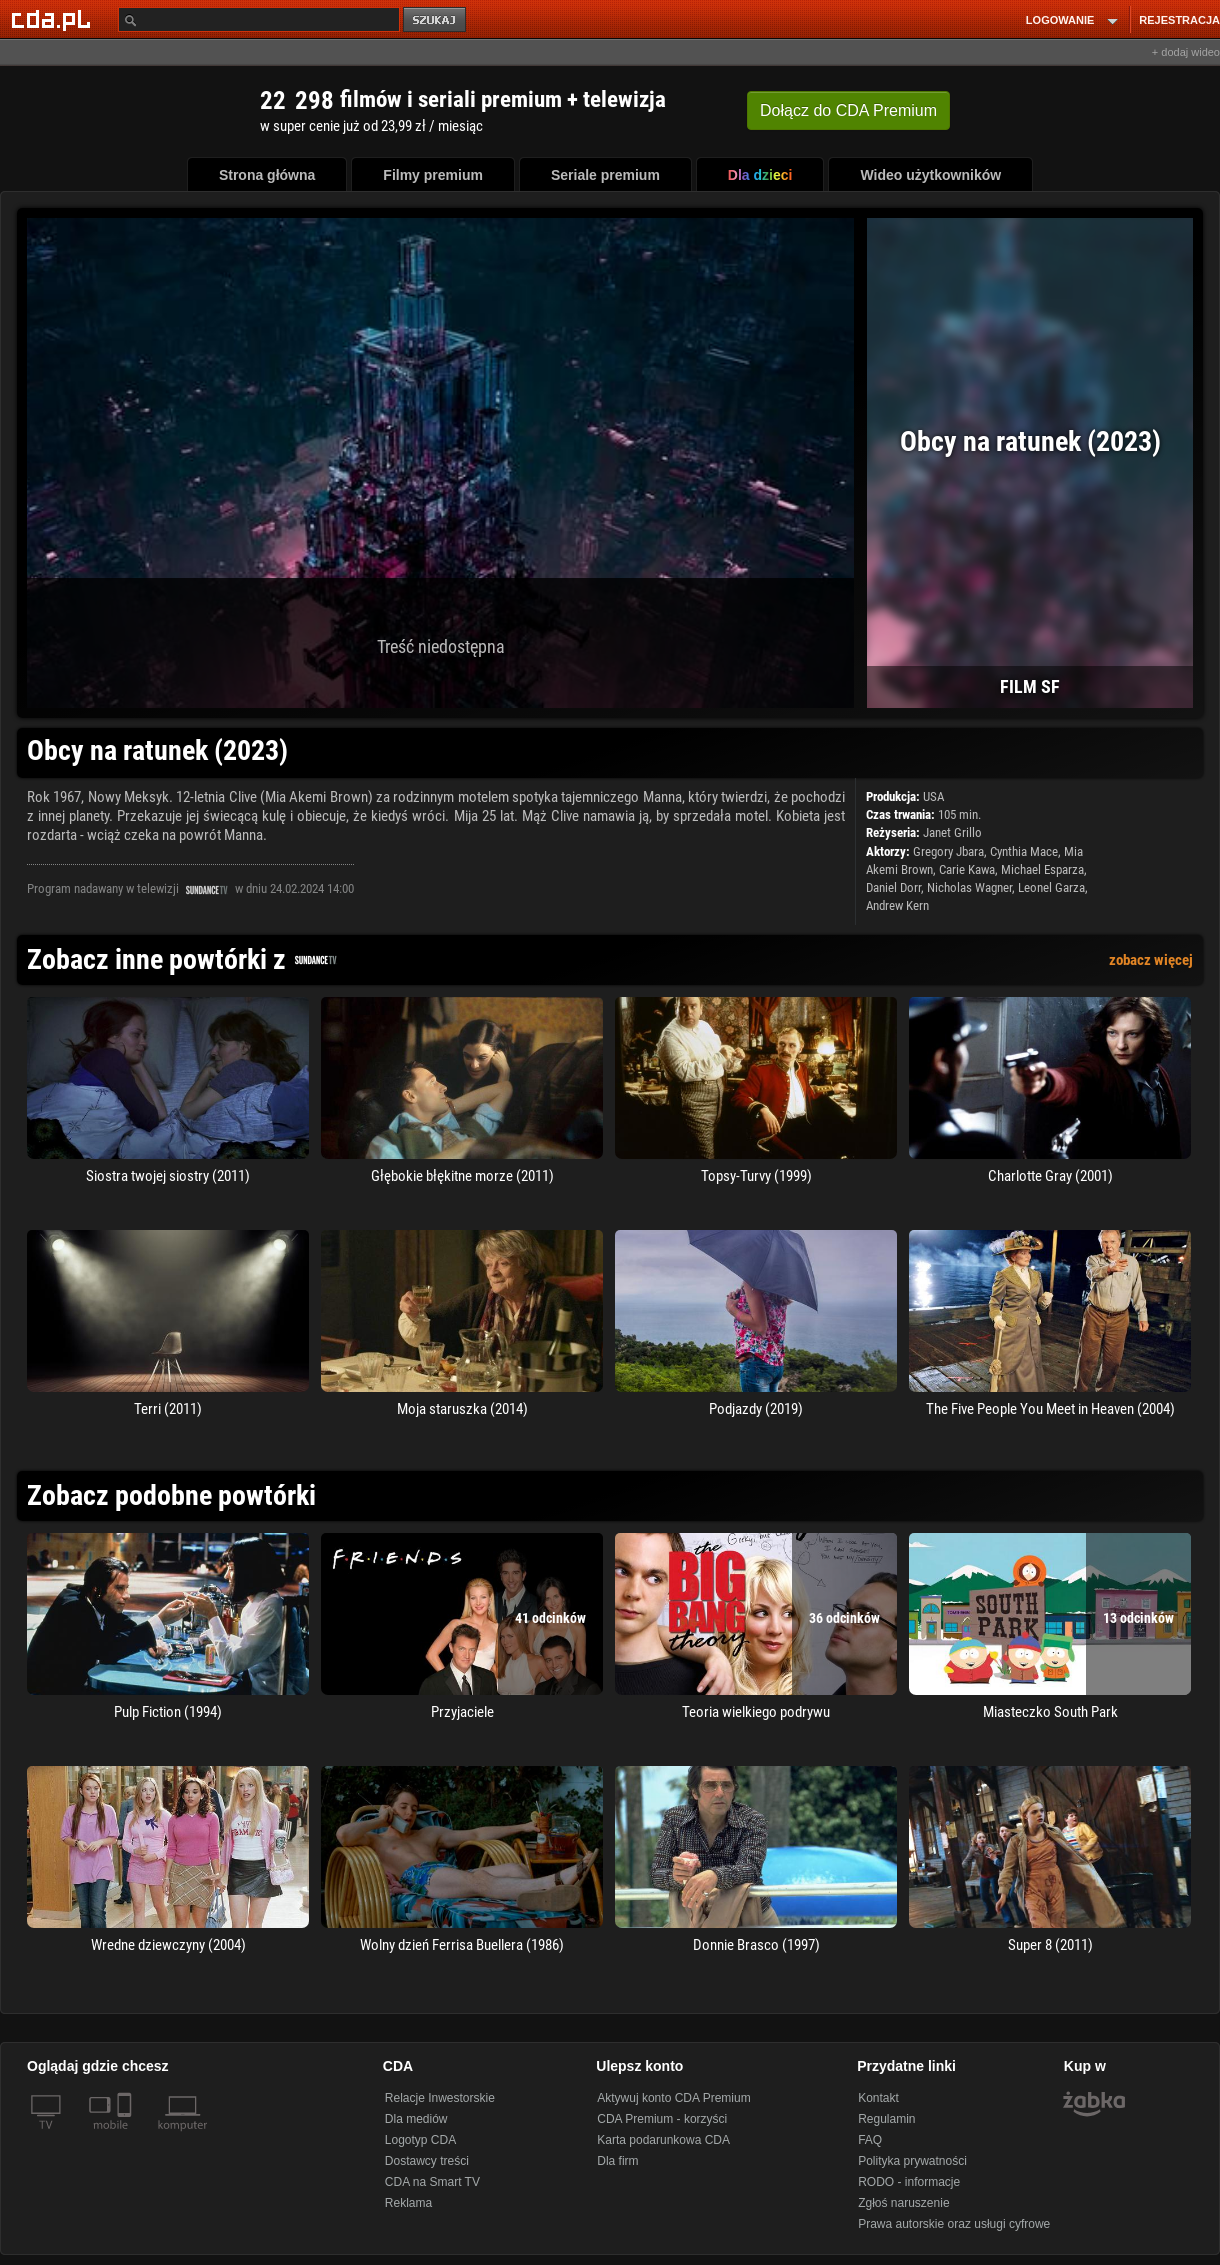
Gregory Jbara (948, 851)
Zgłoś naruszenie (903, 2203)
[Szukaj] (259, 19)
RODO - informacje (909, 2182)
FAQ (870, 2140)
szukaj (436, 20)
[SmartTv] (126, 2137)
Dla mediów (416, 2119)
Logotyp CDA (420, 2140)
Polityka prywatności (912, 2161)
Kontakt (878, 2098)
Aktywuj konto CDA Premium (673, 2098)
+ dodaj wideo (1186, 52)
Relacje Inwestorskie (440, 2098)
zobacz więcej (1151, 960)
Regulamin (886, 2119)
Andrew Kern (897, 905)
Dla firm (617, 2161)
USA (933, 796)
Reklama (408, 2203)
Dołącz (848, 110)
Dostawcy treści (427, 2161)
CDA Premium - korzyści (662, 2119)
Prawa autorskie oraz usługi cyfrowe (954, 2224)
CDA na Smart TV (432, 2182)
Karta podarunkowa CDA (663, 2140)
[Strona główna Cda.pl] (54, 19)
